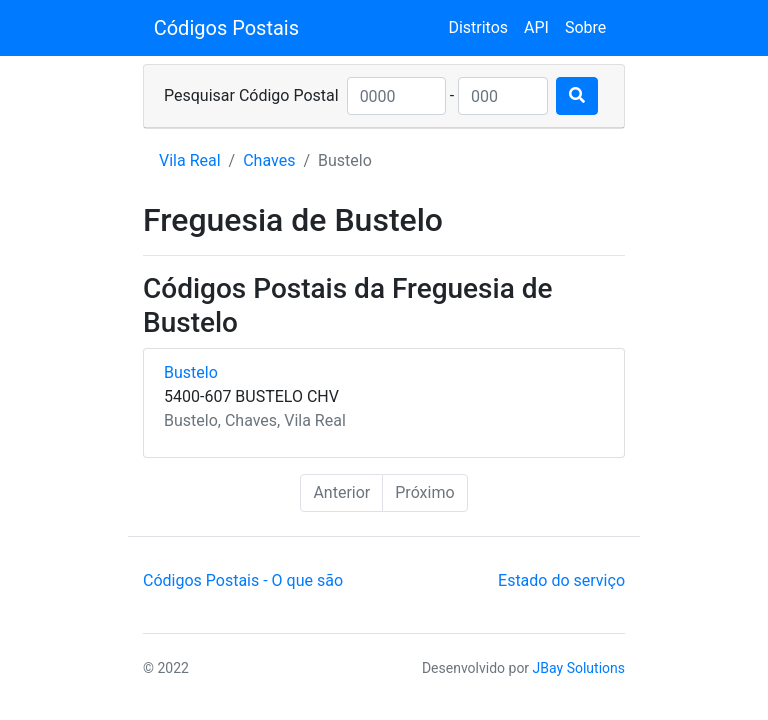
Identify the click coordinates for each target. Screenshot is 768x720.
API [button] (536, 27)
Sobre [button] (585, 27)
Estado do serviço (561, 580)
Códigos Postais (226, 28)
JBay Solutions (579, 668)
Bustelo (191, 372)
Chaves (269, 160)
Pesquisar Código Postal (251, 95)
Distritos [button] (478, 27)
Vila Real (190, 160)
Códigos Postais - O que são (243, 580)
